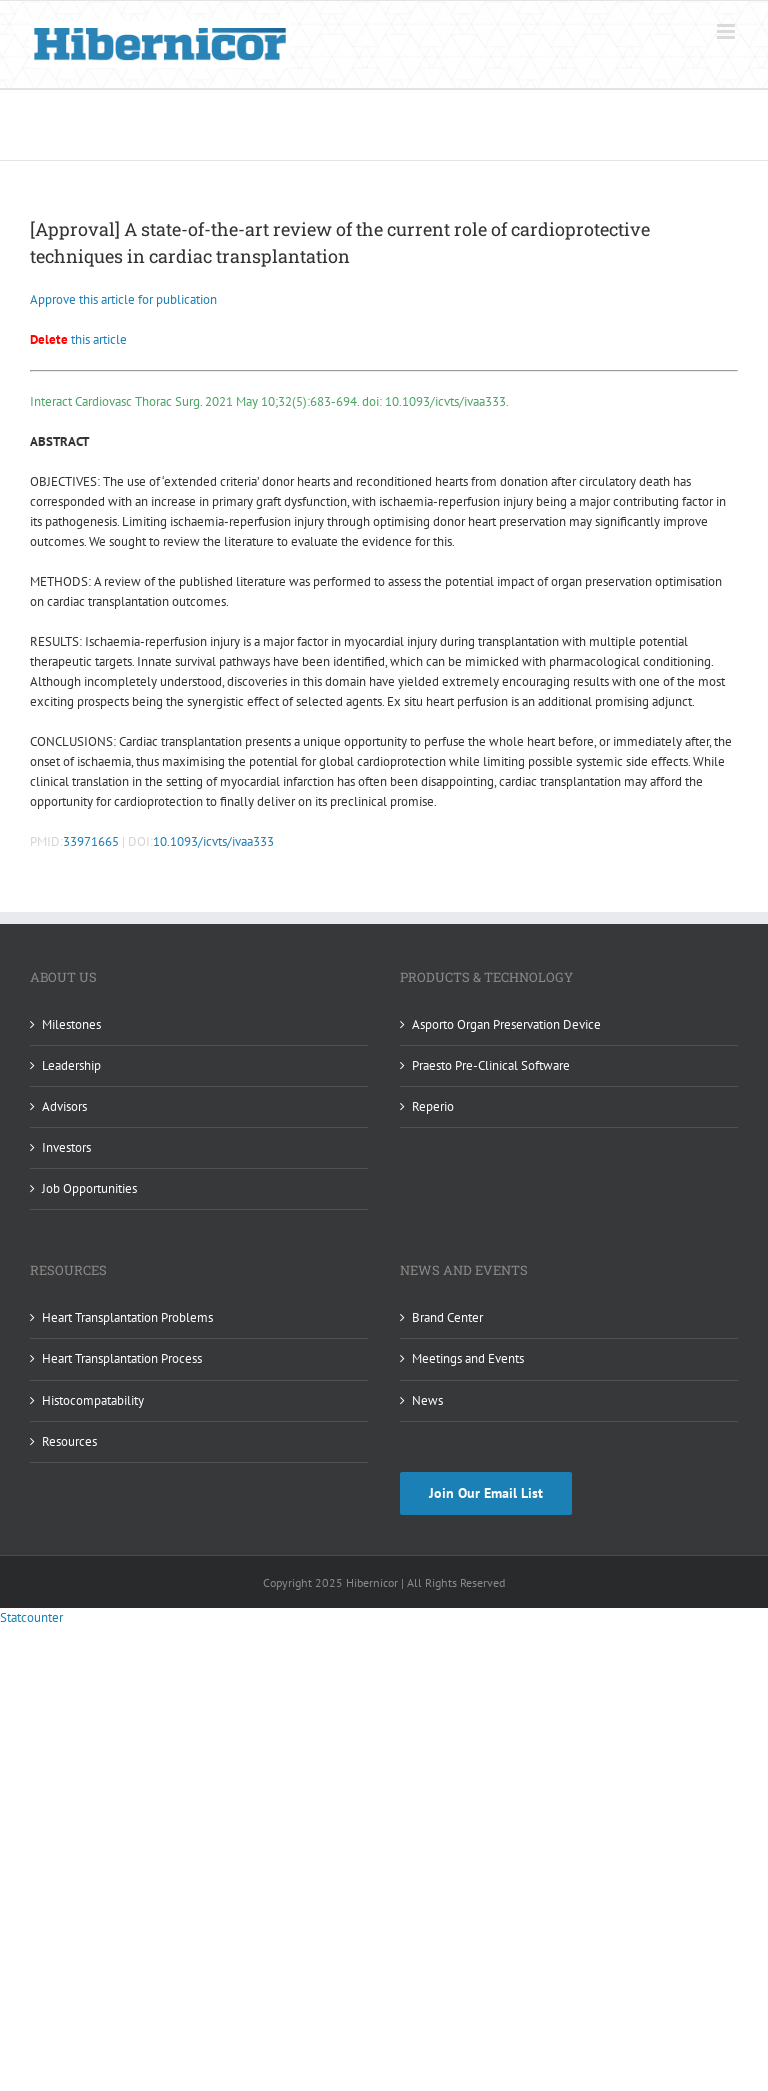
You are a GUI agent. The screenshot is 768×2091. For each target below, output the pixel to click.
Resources (69, 1441)
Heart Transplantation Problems (127, 1317)
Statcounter (31, 1617)
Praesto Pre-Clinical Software (491, 1065)
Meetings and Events (468, 1358)
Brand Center (447, 1317)
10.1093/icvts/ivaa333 (213, 841)
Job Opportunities (89, 1188)
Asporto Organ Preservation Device (506, 1024)
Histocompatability (93, 1400)
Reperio (433, 1106)
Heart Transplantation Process (122, 1358)
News (427, 1400)
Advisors (64, 1106)
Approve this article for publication (123, 299)
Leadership (71, 1065)
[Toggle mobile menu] (727, 31)
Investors (66, 1147)
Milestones (71, 1024)
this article (78, 339)
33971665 (91, 841)
